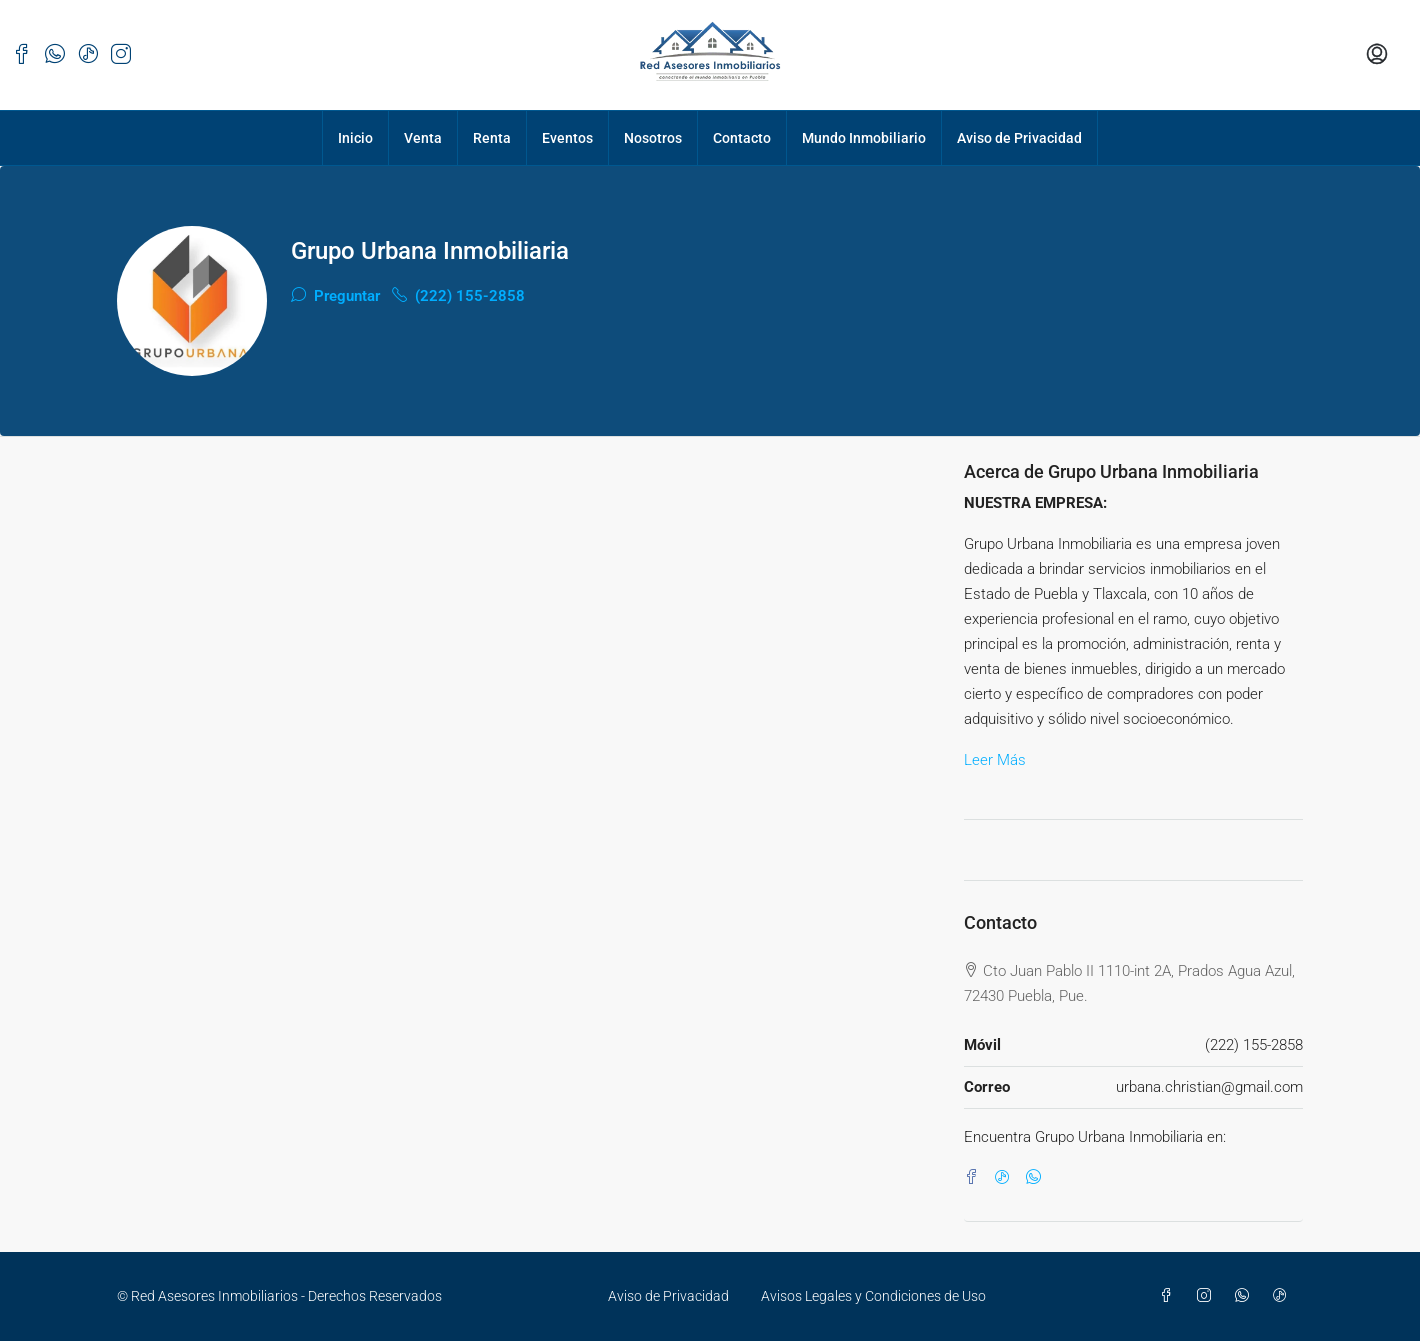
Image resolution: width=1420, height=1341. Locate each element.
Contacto (742, 138)
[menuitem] (1377, 55)
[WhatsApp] (1037, 1178)
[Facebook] (975, 1178)
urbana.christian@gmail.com (1209, 1087)
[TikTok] (1006, 1178)
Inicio (355, 138)
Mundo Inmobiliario (864, 138)
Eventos (567, 138)
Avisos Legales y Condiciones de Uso (873, 1296)
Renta (492, 138)
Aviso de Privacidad (1019, 138)
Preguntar (335, 296)
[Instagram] (1208, 1296)
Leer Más (995, 760)
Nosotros (653, 138)
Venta (423, 138)
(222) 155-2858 (458, 296)
